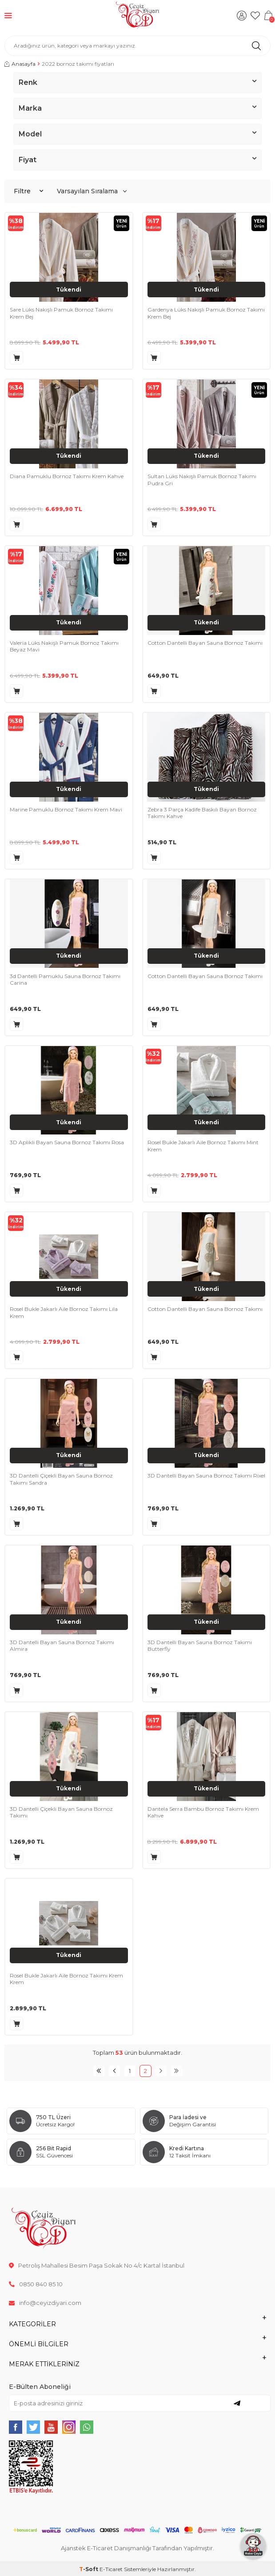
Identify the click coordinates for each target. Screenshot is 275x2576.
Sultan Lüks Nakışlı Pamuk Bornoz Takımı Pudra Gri (201, 480)
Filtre (28, 191)
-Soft (89, 2569)
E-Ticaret (111, 2569)
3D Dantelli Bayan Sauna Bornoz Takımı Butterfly (199, 1646)
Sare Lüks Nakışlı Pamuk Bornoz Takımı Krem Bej (61, 313)
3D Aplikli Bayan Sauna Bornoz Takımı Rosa (67, 1142)
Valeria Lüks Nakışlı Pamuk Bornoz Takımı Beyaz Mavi (64, 646)
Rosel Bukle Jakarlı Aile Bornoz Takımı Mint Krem (203, 1146)
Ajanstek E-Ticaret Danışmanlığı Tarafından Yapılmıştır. (137, 2548)
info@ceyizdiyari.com (45, 2302)
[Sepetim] (268, 15)
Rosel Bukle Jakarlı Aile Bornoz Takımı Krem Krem (66, 1979)
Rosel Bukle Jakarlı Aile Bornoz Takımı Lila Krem (64, 1312)
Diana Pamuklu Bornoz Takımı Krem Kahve (67, 476)
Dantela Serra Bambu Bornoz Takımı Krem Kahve (203, 1812)
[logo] (137, 15)
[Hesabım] (241, 15)
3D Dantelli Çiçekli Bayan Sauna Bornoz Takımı (61, 1812)
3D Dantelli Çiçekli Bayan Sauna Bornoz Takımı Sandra (61, 1479)
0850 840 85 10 (36, 2284)
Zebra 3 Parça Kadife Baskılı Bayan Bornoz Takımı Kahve (202, 813)
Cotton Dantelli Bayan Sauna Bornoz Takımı (205, 642)
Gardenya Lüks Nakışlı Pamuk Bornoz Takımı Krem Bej (206, 313)
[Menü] (8, 15)
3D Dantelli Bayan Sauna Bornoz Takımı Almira (62, 1646)
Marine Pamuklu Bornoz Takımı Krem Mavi (66, 809)
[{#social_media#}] (15, 2427)
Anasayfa (20, 63)
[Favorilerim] (255, 15)
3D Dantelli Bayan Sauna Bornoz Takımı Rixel (206, 1475)
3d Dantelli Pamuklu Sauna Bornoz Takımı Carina (65, 979)
